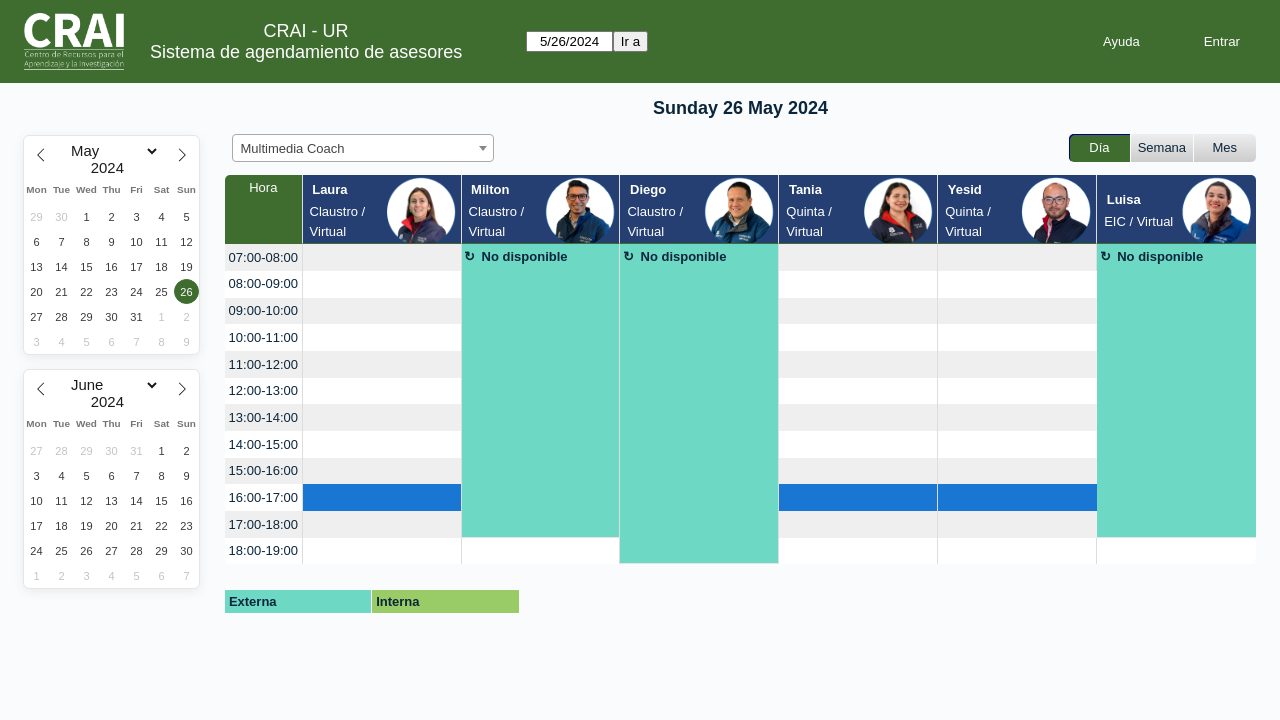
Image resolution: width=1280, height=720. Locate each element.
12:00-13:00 (263, 390)
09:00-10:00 (263, 310)
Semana (1162, 147)
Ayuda (1121, 41)
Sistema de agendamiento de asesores (306, 52)
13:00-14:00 (263, 417)
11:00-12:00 (263, 364)
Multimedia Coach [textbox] (293, 148)
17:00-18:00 (263, 524)
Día (1099, 147)
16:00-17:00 (263, 497)
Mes (1225, 147)
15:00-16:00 (263, 470)
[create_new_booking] (382, 257)
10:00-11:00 (263, 337)
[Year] (112, 168)
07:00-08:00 (263, 257)
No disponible (525, 256)
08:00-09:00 (263, 283)
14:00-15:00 (263, 444)
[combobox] (363, 148)
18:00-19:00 (263, 550)
